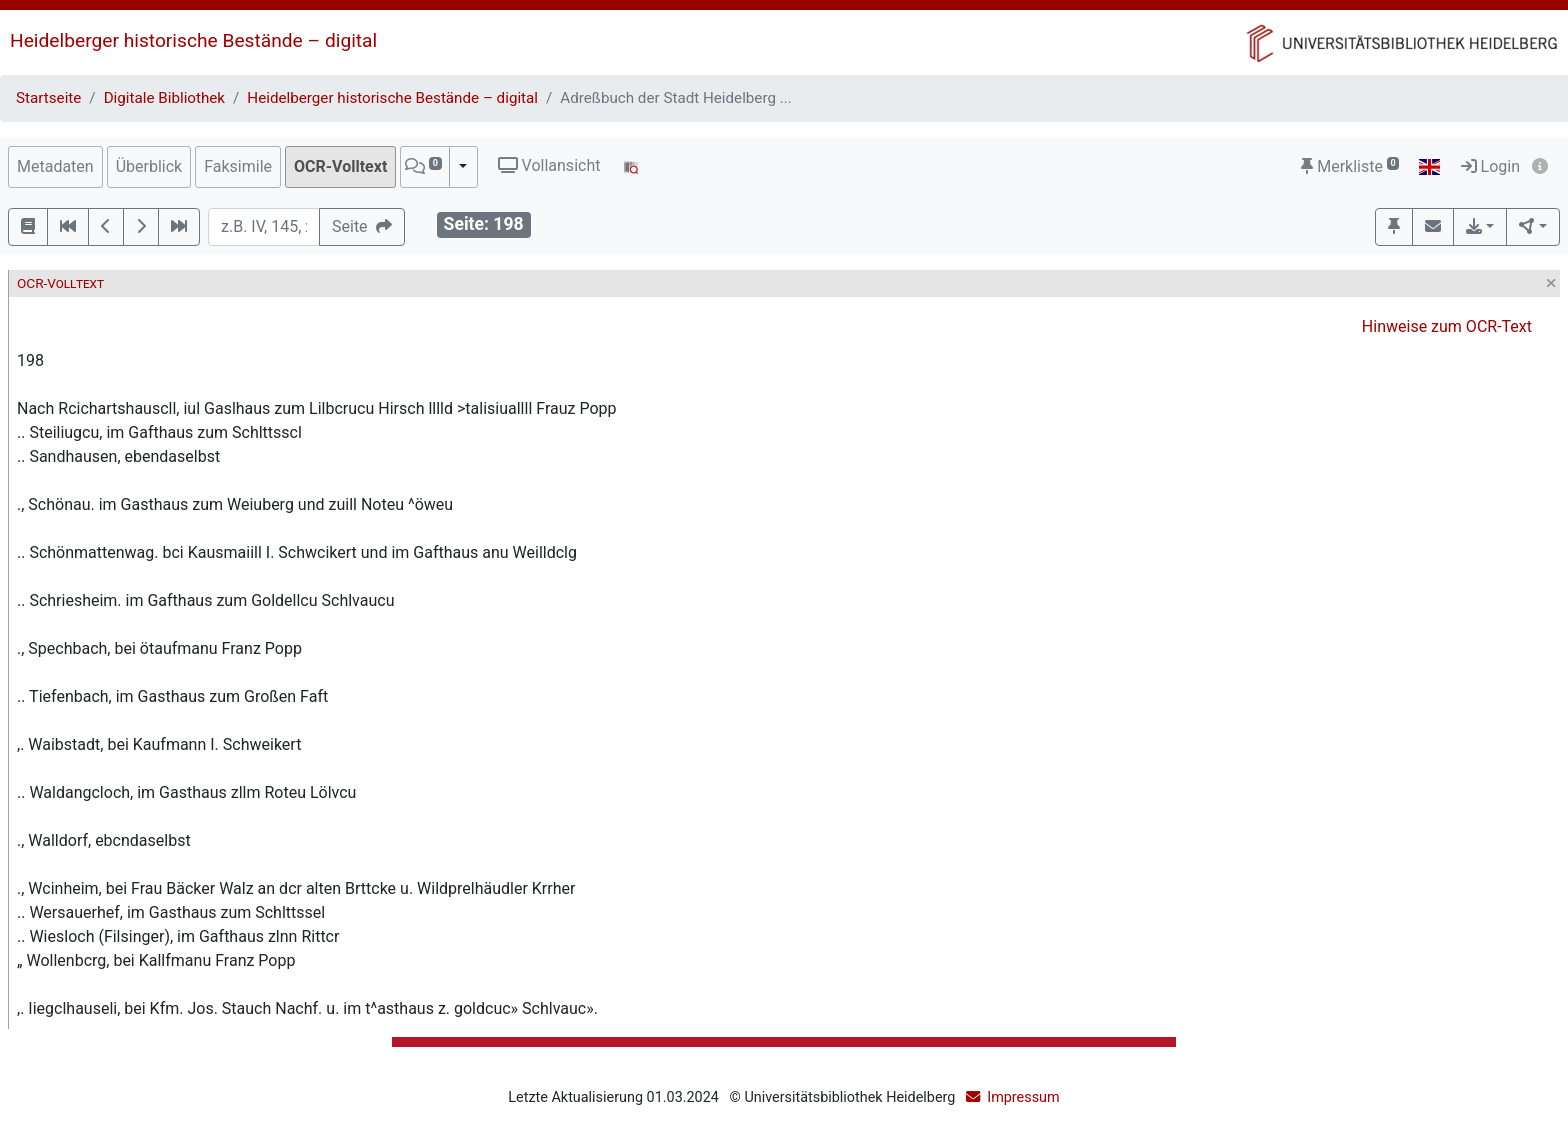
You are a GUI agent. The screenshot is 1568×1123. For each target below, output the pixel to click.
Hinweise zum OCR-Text (1447, 326)
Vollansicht (549, 165)
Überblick (149, 166)
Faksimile (238, 166)
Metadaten (55, 166)
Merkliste (1350, 166)
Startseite (48, 98)
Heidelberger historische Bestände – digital (193, 40)
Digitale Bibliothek (164, 98)
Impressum (1023, 1097)
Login (1490, 166)
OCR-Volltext (340, 166)
